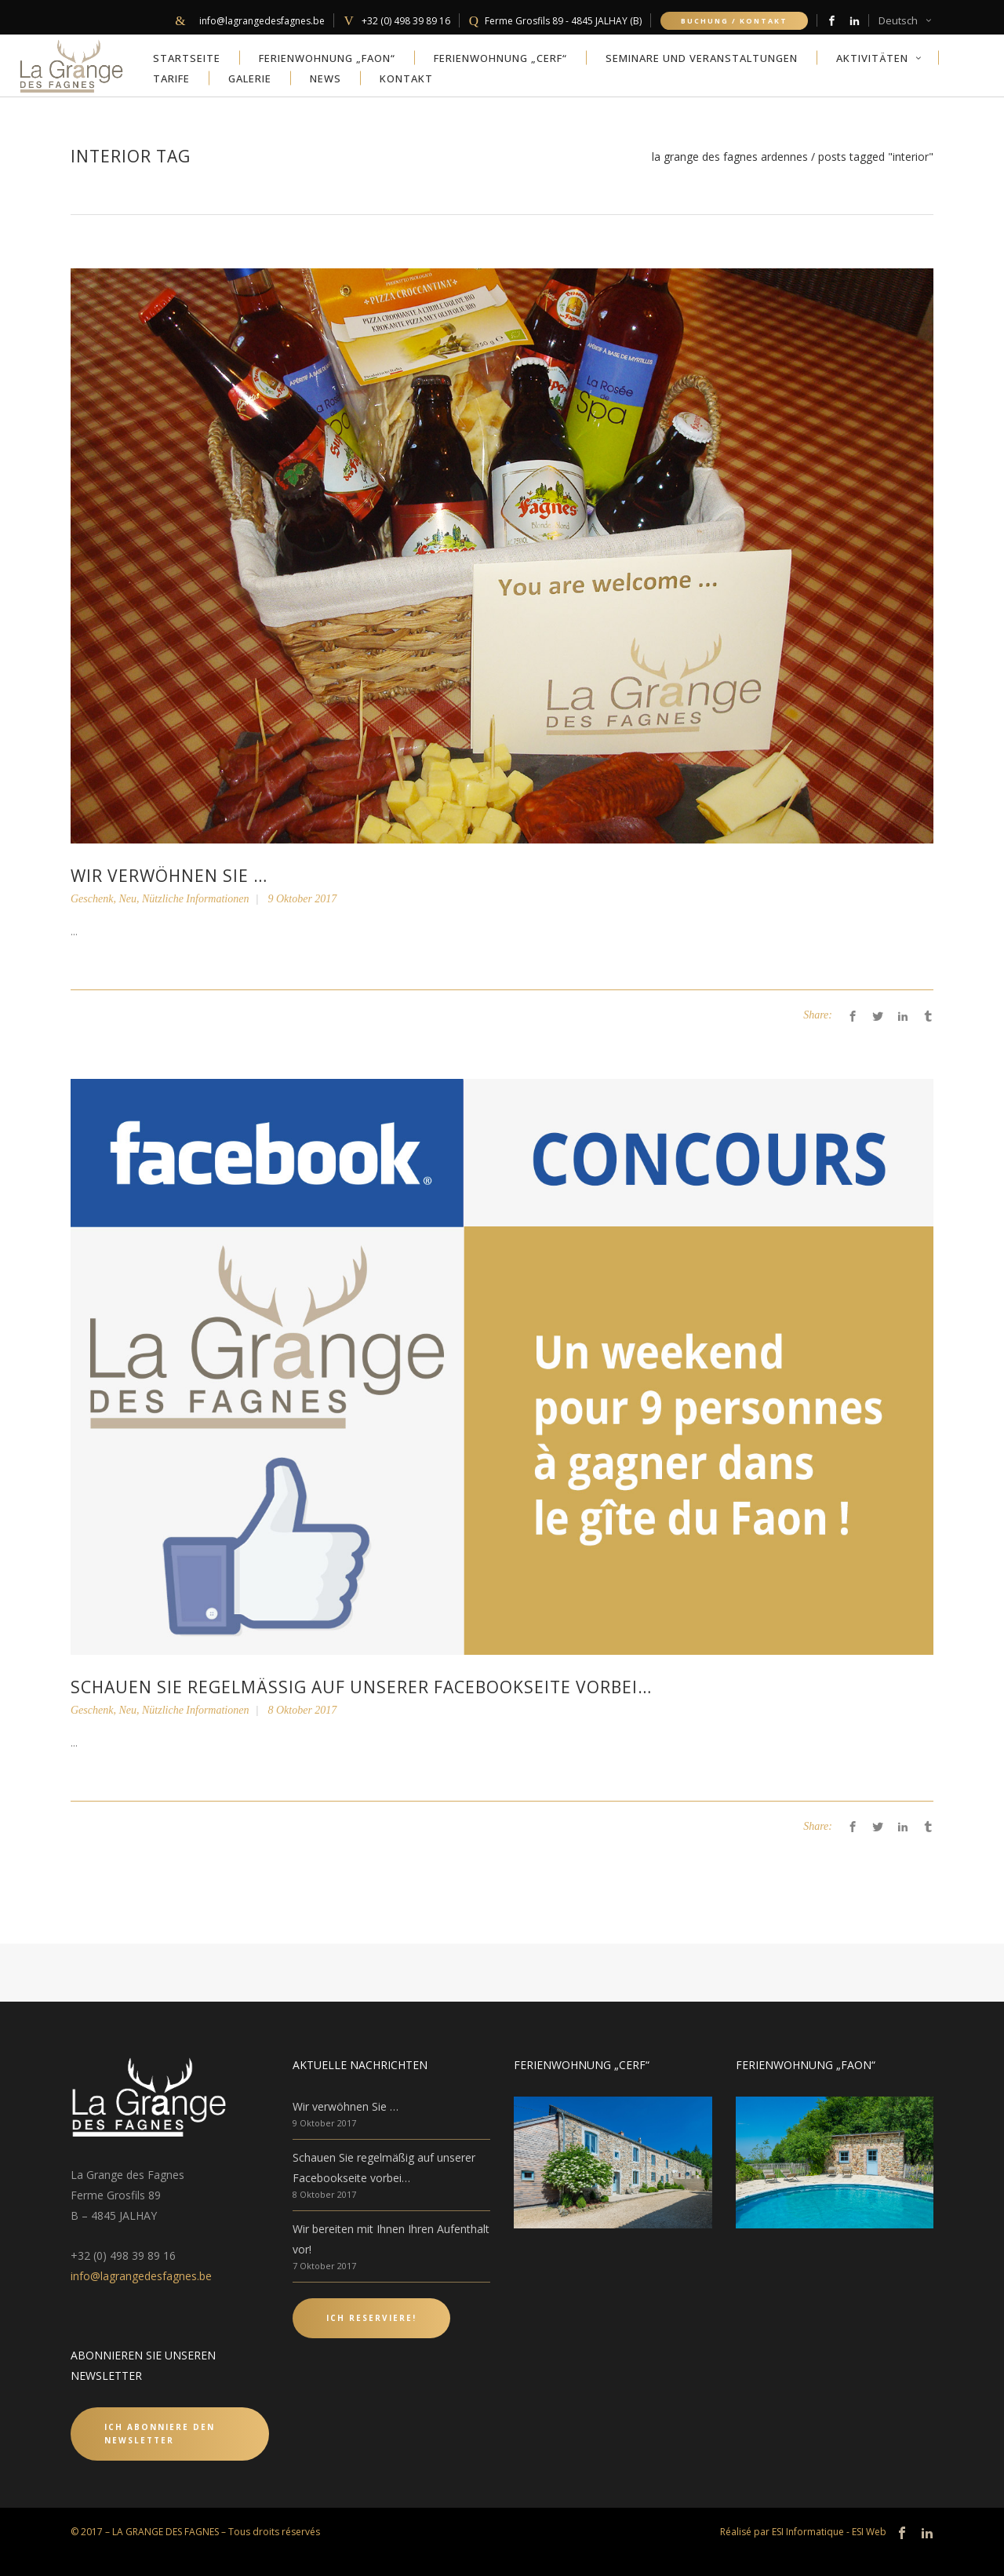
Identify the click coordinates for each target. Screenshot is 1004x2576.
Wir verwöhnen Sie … (169, 876)
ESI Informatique (808, 2531)
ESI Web (869, 2531)
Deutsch (898, 20)
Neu (127, 899)
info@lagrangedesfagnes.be (141, 2275)
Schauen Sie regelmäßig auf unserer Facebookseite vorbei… (361, 1687)
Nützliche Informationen (195, 899)
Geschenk (92, 899)
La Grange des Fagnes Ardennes (730, 156)
